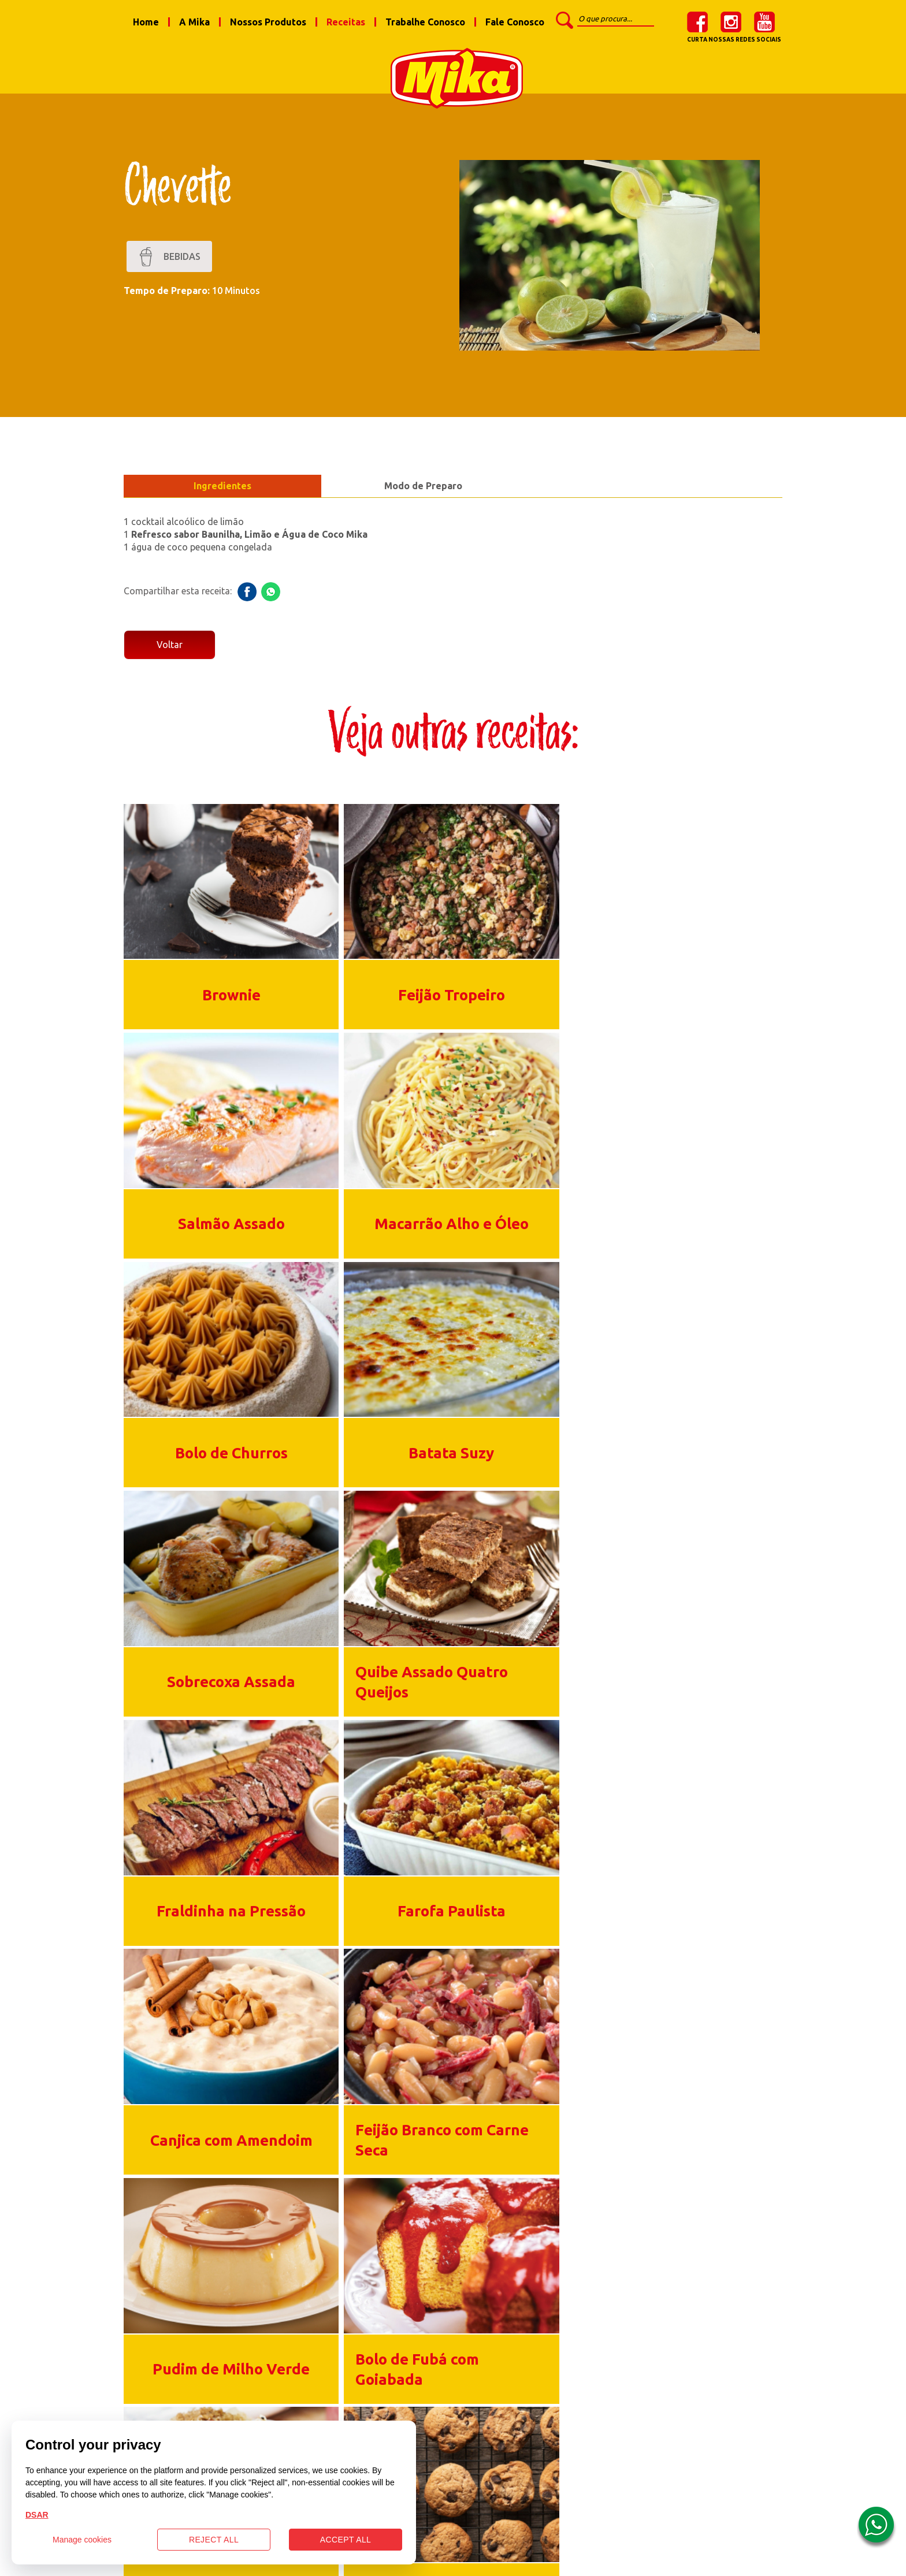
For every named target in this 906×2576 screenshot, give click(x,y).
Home (146, 22)
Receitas (345, 22)
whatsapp (270, 596)
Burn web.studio (607, 2562)
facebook (697, 22)
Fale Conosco (514, 22)
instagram (731, 22)
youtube (764, 22)
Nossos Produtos (268, 22)
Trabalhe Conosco (425, 22)
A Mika (194, 22)
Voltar (170, 650)
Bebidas (169, 261)
